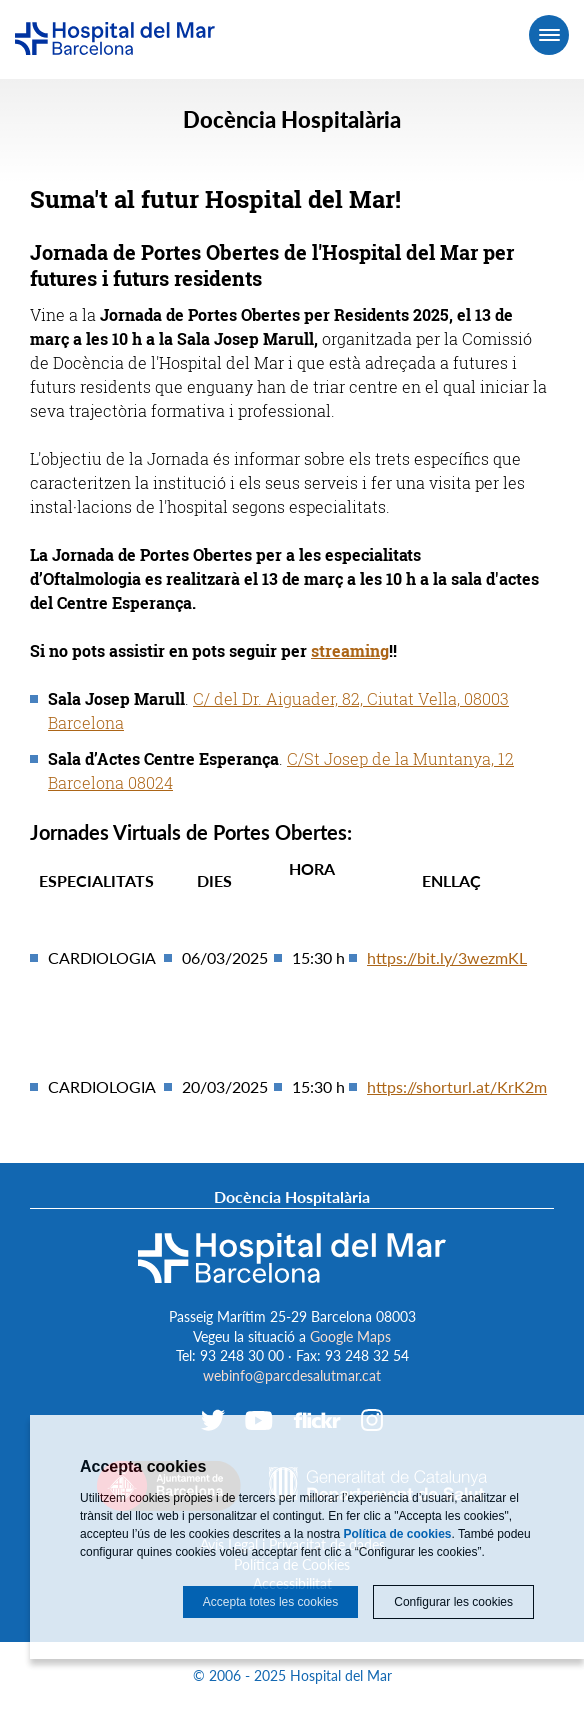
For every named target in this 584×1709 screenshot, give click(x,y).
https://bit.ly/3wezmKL (447, 957)
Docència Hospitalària (292, 119)
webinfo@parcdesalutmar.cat (292, 1375)
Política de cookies (397, 1534)
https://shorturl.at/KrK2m (457, 1086)
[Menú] (549, 35)
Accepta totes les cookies (270, 1602)
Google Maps (350, 1336)
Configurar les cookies (453, 1602)
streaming (350, 650)
